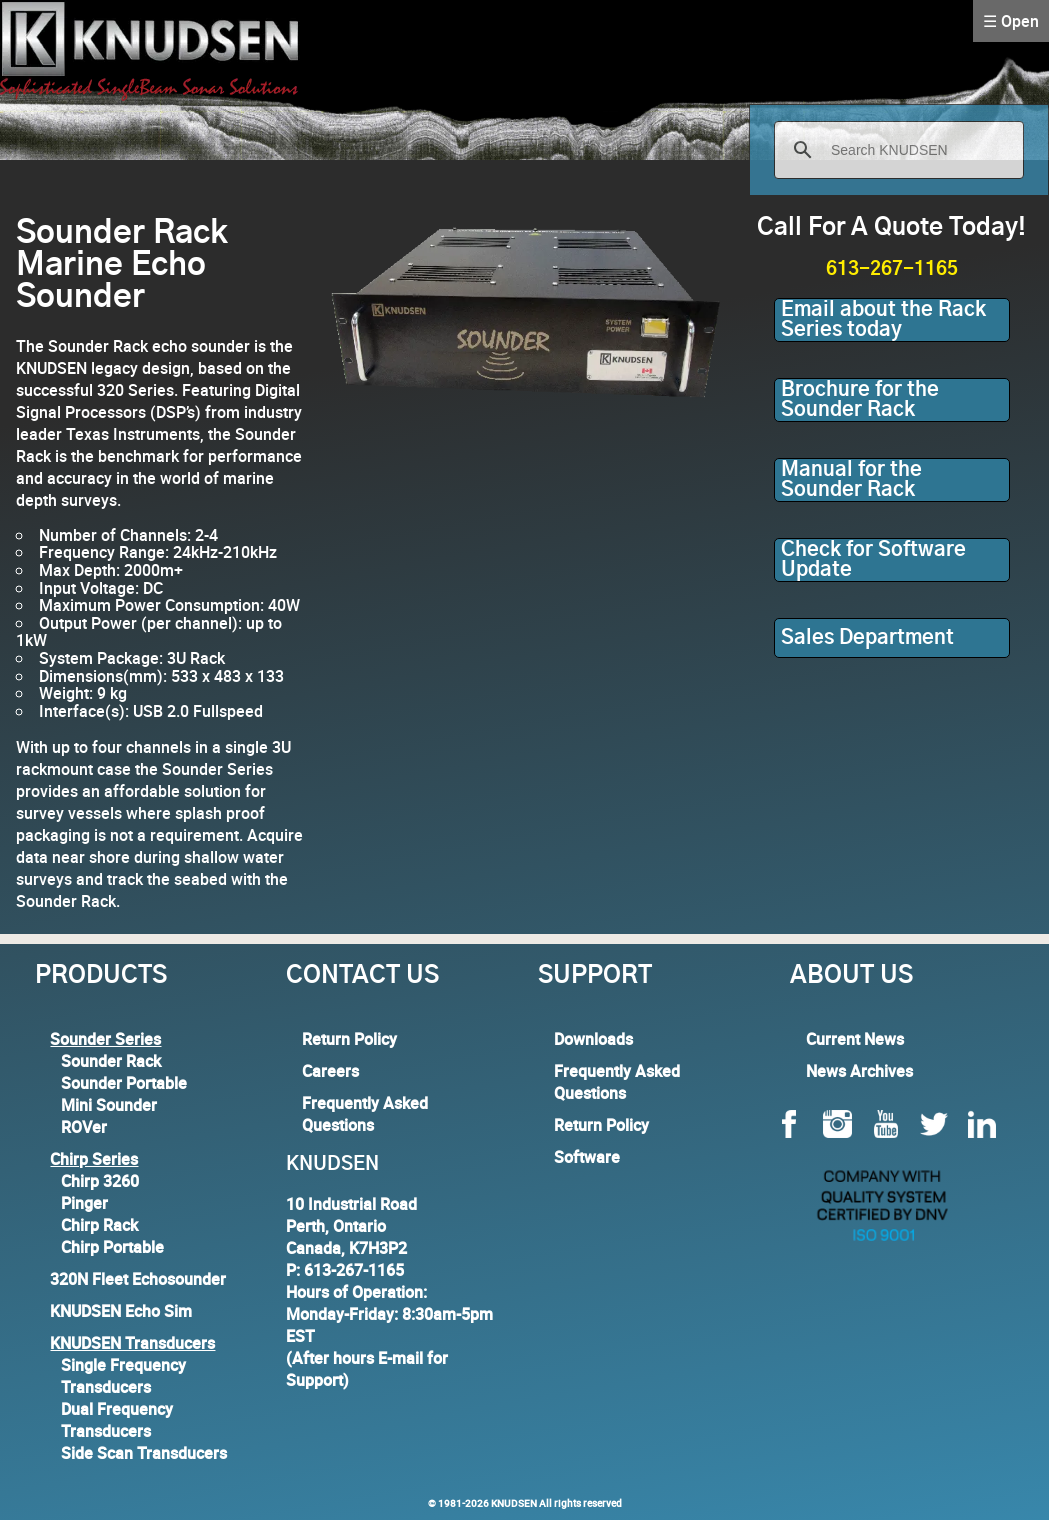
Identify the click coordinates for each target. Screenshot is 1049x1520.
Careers (330, 1071)
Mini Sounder (109, 1105)
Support (595, 976)
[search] (896, 150)
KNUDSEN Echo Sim (121, 1311)
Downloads (593, 1039)
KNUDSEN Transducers (132, 1343)
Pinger (84, 1203)
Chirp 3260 (100, 1181)
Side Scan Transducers (144, 1453)
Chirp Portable (112, 1247)
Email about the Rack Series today (883, 320)
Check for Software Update (873, 560)
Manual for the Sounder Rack (851, 480)
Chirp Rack (99, 1225)
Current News (855, 1039)
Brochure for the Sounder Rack (860, 400)
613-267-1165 (892, 269)
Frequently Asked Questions (365, 1114)
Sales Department (867, 638)
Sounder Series (105, 1039)
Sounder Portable (124, 1083)
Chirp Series (94, 1159)
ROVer (84, 1127)
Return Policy (349, 1039)
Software (587, 1157)
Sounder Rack (111, 1061)
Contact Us (362, 976)
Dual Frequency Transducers (117, 1420)
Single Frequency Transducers (123, 1376)
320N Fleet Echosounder (138, 1279)
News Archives (859, 1071)
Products (101, 976)
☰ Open (1011, 21)
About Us (851, 976)
